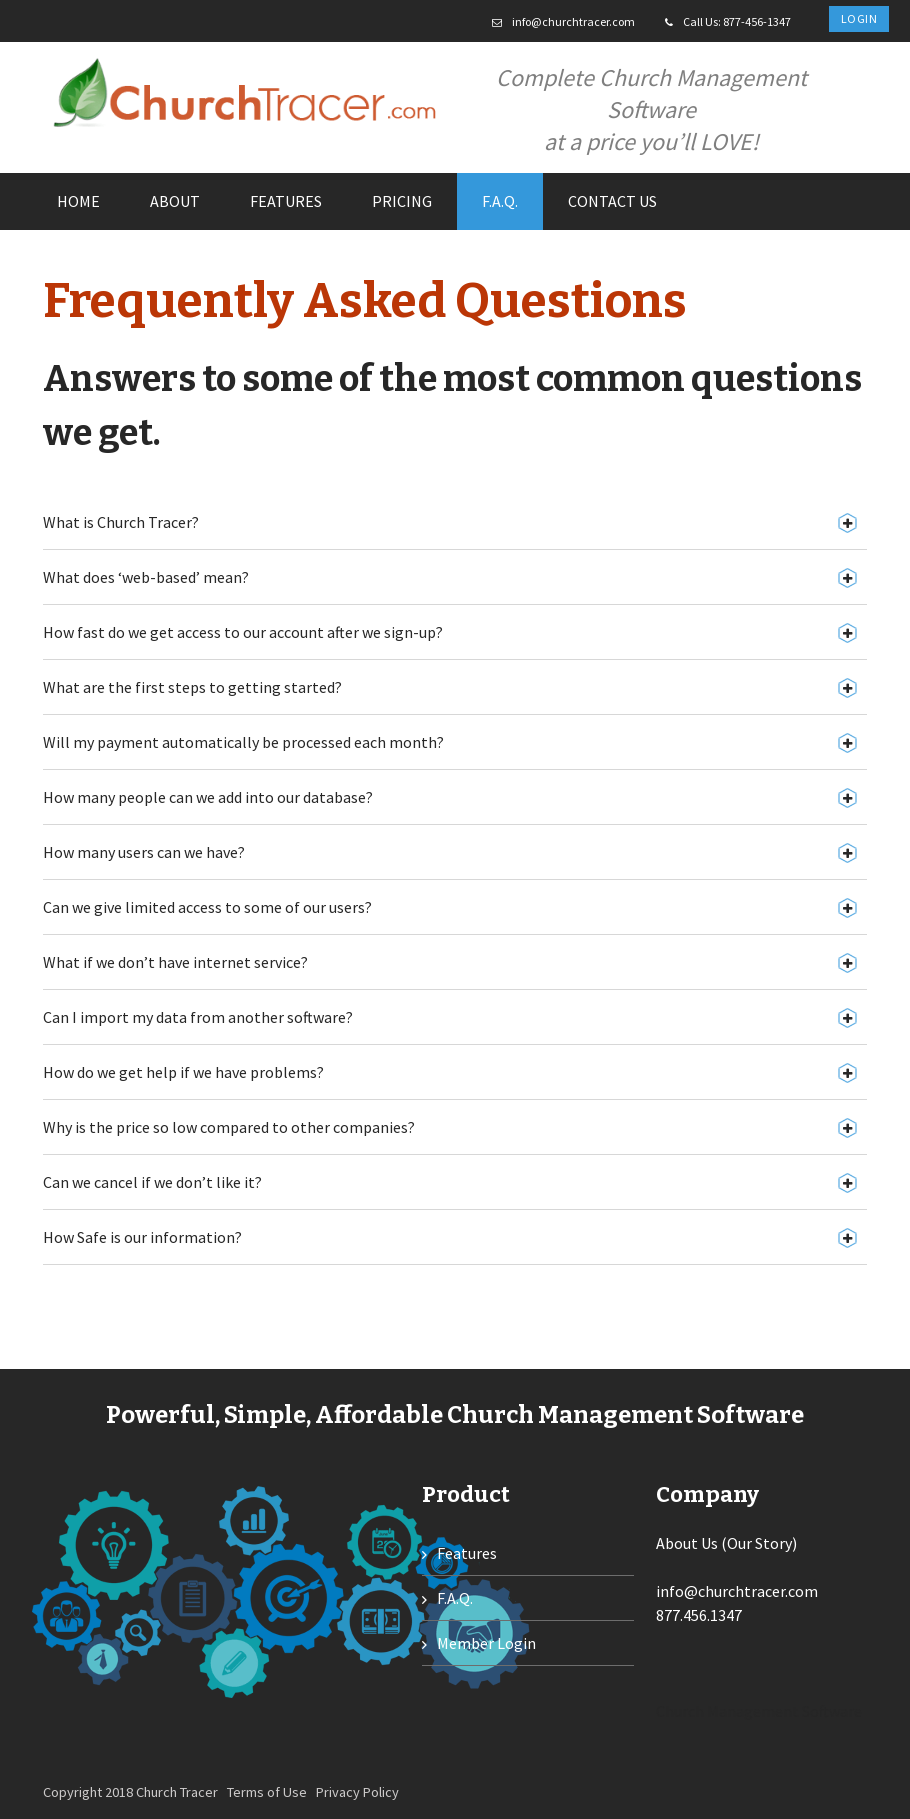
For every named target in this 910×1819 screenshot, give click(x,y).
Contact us (612, 201)
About (175, 201)
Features (286, 201)
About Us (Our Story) (726, 1543)
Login (859, 18)
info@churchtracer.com (573, 21)
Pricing (402, 201)
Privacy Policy (357, 1792)
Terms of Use (267, 1792)
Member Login (486, 1643)
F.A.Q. (500, 201)
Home (78, 201)
